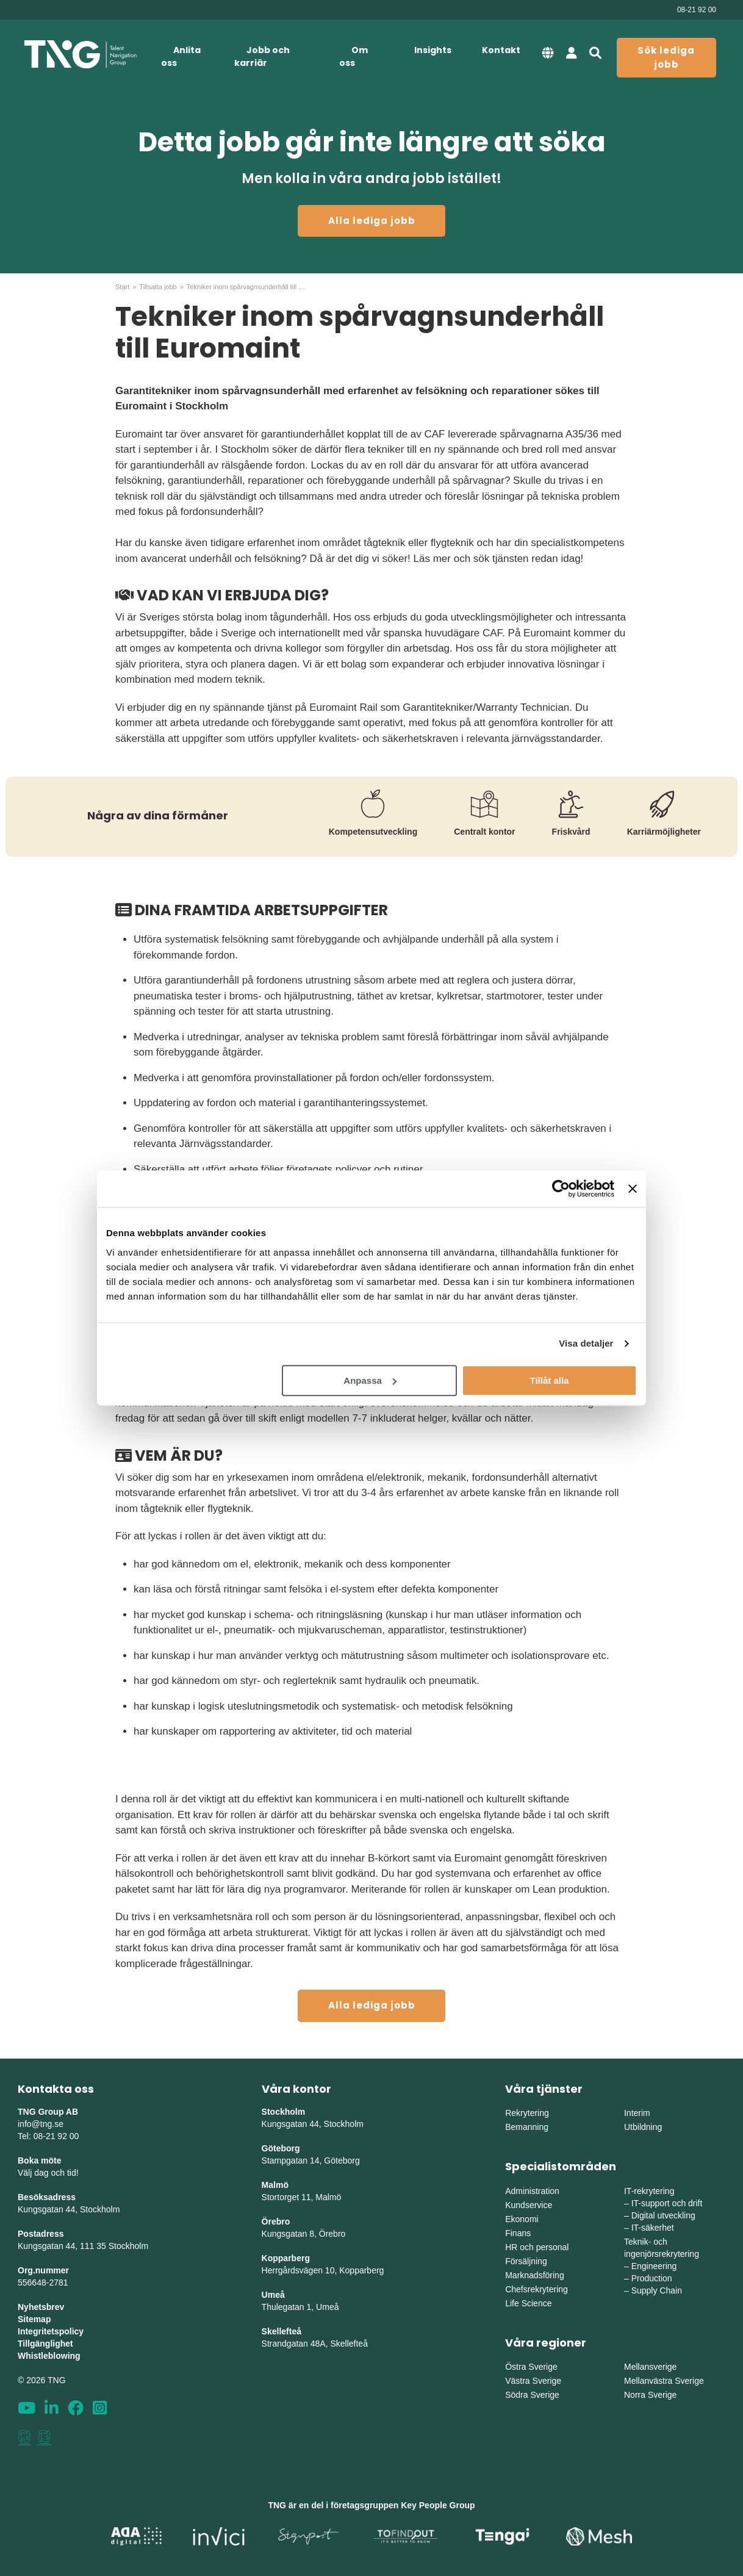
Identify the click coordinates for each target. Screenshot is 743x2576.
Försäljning (526, 2261)
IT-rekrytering (649, 2191)
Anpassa (370, 1380)
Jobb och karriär (262, 56)
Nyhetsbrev (41, 2307)
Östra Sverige (531, 2367)
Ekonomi (521, 2219)
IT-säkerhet (652, 2227)
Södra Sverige (532, 2395)
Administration (532, 2191)
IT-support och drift (667, 2203)
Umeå (273, 2295)
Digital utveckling (663, 2215)
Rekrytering (527, 2113)
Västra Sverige (533, 2381)
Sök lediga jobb (666, 57)
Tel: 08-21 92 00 (48, 2136)
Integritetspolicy (51, 2331)
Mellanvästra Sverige (664, 2381)
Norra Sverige (650, 2395)
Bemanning (526, 2127)
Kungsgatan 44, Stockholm (69, 2209)
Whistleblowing (49, 2356)
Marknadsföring (534, 2275)
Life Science (528, 2303)
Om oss (353, 56)
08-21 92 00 (696, 9)
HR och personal (537, 2247)
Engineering (654, 2266)
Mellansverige (650, 2367)
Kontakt (501, 50)
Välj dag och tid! (48, 2173)
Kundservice (528, 2205)
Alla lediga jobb (371, 220)
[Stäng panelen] (632, 1188)
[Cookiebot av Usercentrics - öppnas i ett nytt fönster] (561, 1188)
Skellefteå (281, 2331)
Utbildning (643, 2127)
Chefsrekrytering (536, 2289)
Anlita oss (181, 56)
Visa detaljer (586, 1343)
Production (651, 2278)
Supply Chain (656, 2290)
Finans (518, 2233)
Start (122, 286)
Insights (432, 50)
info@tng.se (40, 2124)
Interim (637, 2113)
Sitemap (34, 2319)
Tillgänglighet (45, 2343)
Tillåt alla (549, 1380)
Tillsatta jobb (157, 286)
